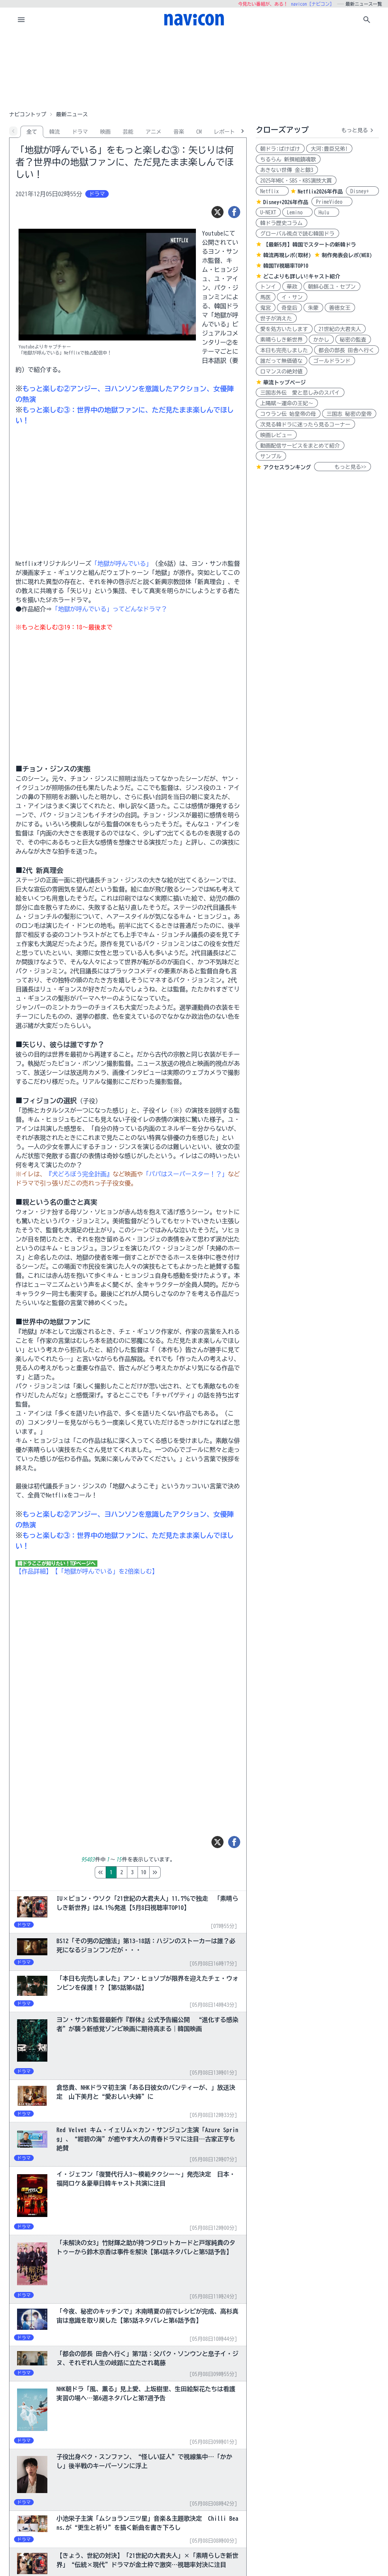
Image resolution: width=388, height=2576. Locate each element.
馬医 (265, 297)
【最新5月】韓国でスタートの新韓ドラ (309, 244)
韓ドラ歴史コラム (281, 223)
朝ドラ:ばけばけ (280, 148)
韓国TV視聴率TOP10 (285, 266)
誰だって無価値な (281, 361)
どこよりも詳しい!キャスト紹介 (301, 276)
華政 (292, 286)
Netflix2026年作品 (320, 191)
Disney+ (362, 191)
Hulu (327, 212)
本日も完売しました (284, 350)
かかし (321, 339)
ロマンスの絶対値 (281, 371)
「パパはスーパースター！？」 (185, 1174)
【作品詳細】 (34, 1571)
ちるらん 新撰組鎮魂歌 (288, 159)
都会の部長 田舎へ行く (346, 350)
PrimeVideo (332, 202)
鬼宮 (265, 308)
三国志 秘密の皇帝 (349, 414)
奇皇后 (289, 308)
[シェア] (234, 212)
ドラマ (80, 131)
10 (175, 1872)
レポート (224, 131)
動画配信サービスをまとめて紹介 (300, 445)
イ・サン (292, 297)
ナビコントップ (27, 114)
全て (32, 131)
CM (199, 131)
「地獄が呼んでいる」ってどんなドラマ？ (109, 609)
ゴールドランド (331, 361)
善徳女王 (339, 308)
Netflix (272, 191)
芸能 (128, 131)
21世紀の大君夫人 (340, 329)
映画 (105, 131)
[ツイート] (217, 212)
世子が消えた (276, 318)
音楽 (179, 131)
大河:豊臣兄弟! (329, 148)
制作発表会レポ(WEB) (347, 255)
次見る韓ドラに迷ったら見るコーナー (305, 424)
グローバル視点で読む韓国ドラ (297, 233)
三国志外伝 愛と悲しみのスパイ (300, 392)
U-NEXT (268, 212)
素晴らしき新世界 (281, 339)
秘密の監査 (353, 339)
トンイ (268, 286)
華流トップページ (284, 382)
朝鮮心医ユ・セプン (332, 286)
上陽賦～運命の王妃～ (286, 403)
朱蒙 (313, 308)
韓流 (54, 131)
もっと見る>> (342, 467)
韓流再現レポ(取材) (287, 255)
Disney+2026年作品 (285, 202)
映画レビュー (276, 435)
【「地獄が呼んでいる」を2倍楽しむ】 (105, 1571)
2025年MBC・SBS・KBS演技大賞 (296, 180)
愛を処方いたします (284, 329)
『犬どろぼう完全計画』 (79, 1174)
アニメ (153, 131)
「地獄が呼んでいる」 (121, 563)
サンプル (271, 456)
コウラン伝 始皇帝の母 (288, 414)
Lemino (297, 212)
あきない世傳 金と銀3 (286, 170)
